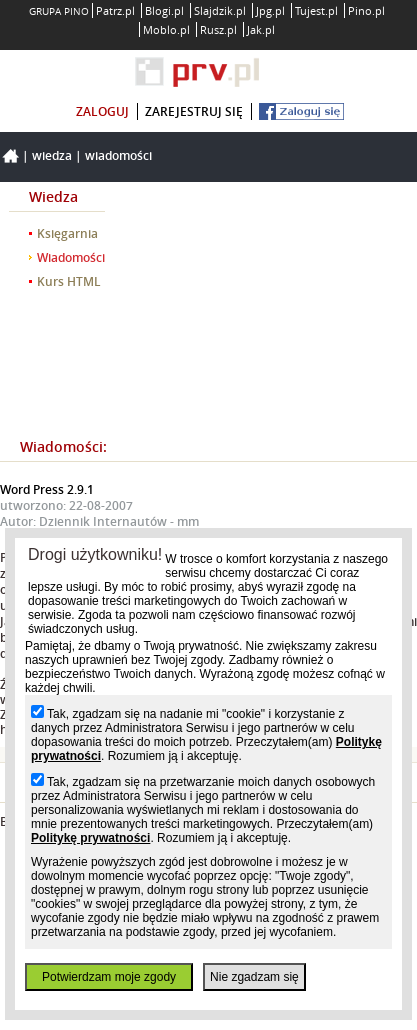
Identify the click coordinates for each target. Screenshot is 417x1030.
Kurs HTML (69, 281)
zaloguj (102, 111)
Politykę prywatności (90, 838)
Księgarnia (67, 233)
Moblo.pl (166, 29)
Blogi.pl (164, 10)
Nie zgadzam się (254, 977)
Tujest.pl (316, 10)
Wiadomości (118, 155)
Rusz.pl (218, 29)
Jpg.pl (270, 10)
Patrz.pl (115, 10)
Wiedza (52, 155)
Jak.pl (261, 29)
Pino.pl (366, 10)
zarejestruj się (194, 111)
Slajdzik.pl (220, 10)
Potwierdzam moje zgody (109, 977)
